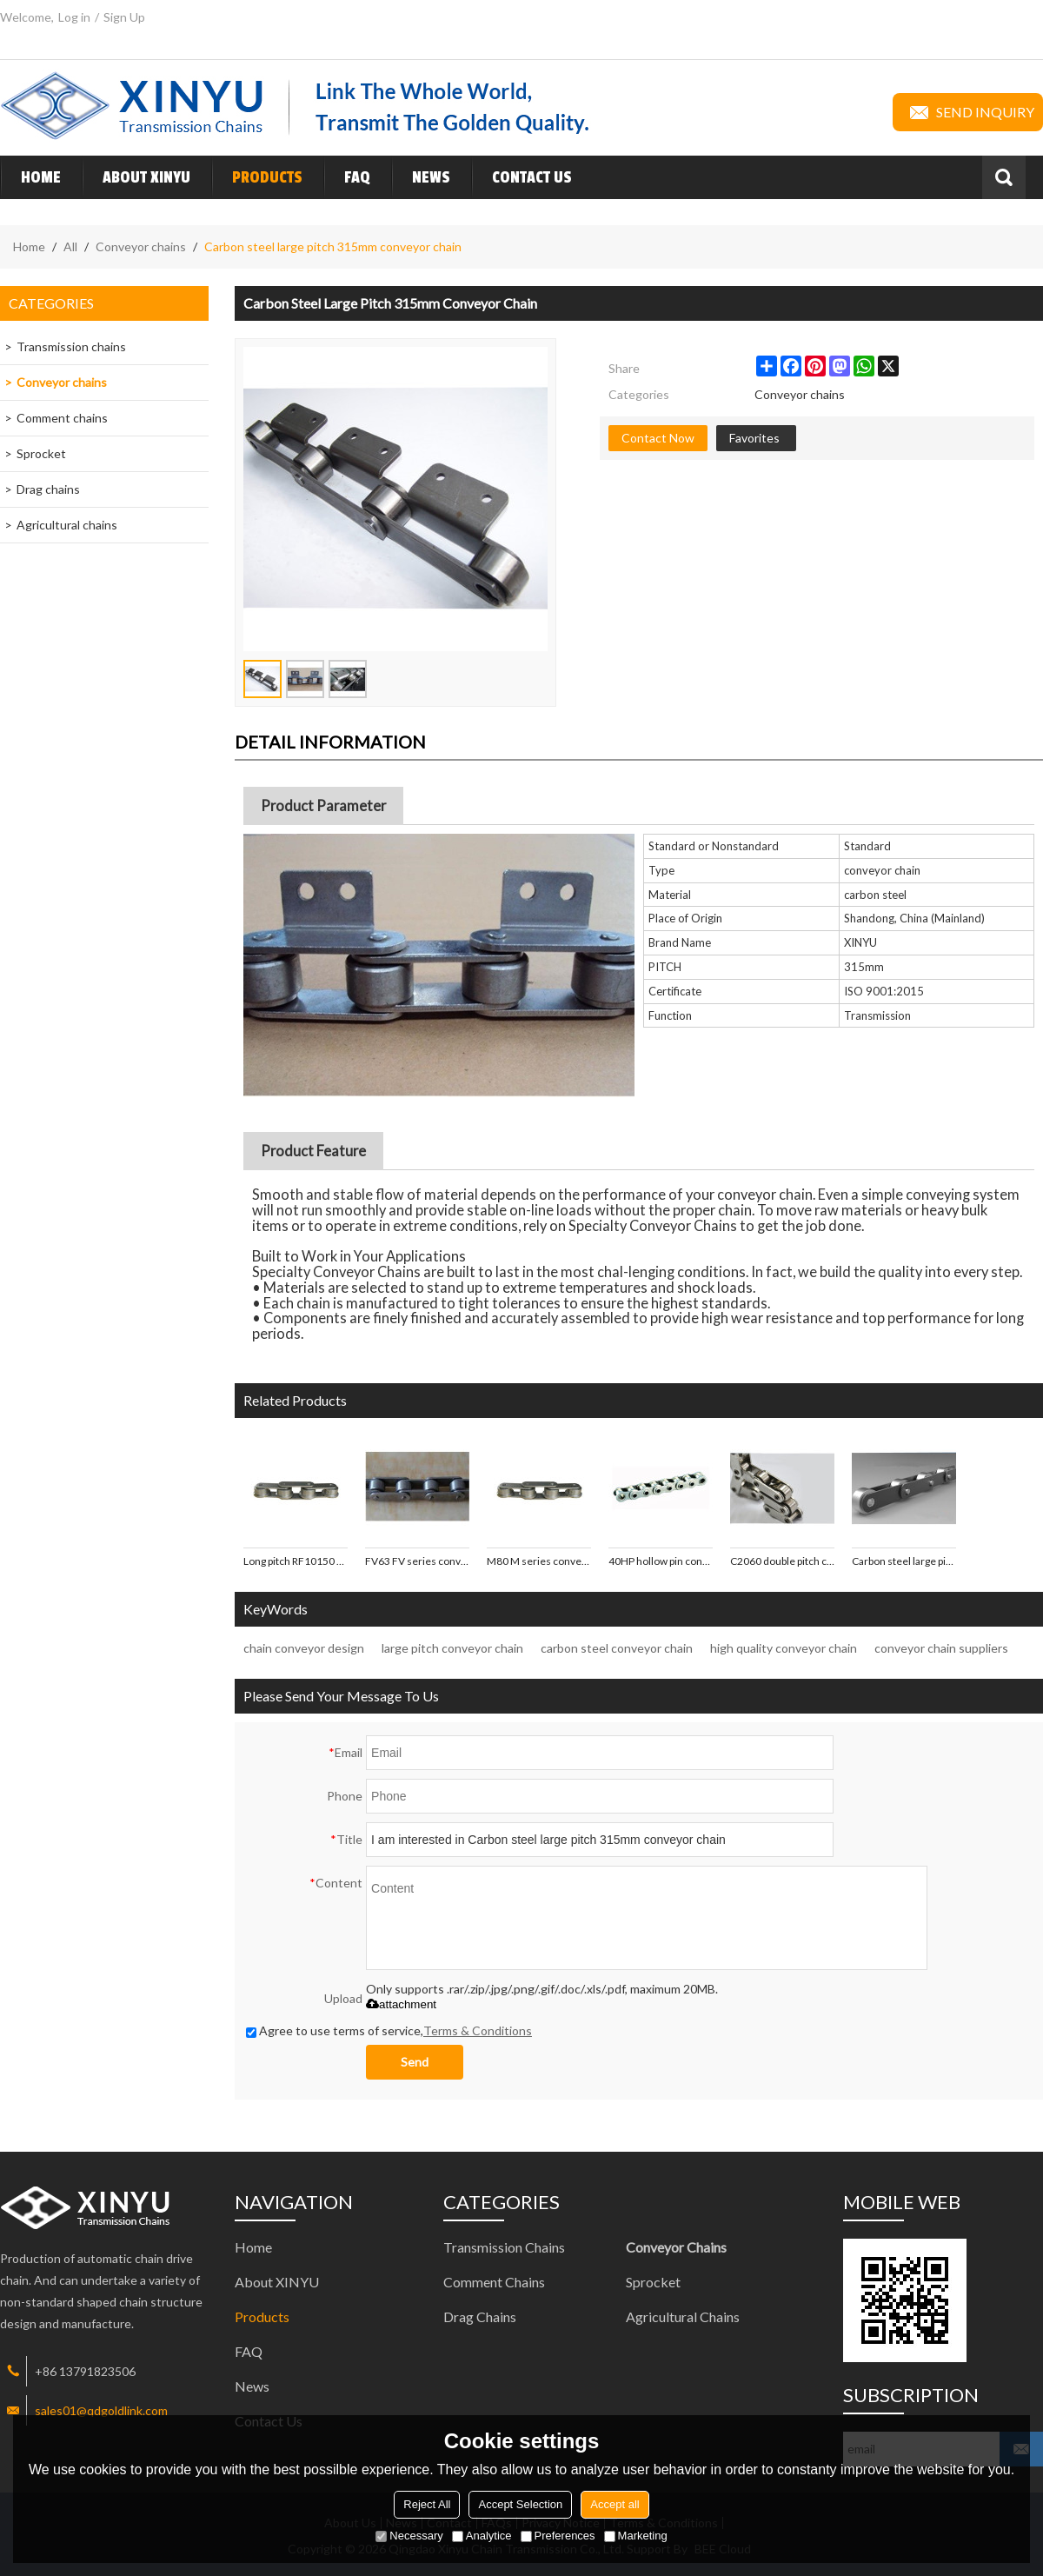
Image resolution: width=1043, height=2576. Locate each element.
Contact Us (521, 177)
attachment (401, 2004)
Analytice (482, 2535)
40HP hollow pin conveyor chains (660, 1561)
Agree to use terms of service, (389, 2030)
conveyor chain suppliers (941, 1648)
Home (30, 177)
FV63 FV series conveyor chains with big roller (417, 1561)
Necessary (408, 2535)
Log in (74, 17)
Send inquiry (967, 112)
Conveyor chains (141, 246)
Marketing (636, 2535)
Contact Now (657, 437)
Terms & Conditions (477, 2030)
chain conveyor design (303, 1648)
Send (414, 2061)
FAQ (346, 177)
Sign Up (124, 17)
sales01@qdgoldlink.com (101, 2410)
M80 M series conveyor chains (539, 1561)
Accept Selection (520, 2504)
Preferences (558, 2535)
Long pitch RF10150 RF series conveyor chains (295, 1561)
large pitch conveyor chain (452, 1648)
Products (256, 177)
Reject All (426, 2504)
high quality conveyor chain (783, 1648)
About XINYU (136, 177)
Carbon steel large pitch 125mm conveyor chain (904, 1561)
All (70, 246)
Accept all (614, 2504)
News (420, 177)
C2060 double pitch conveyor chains (782, 1561)
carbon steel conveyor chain (617, 1648)
